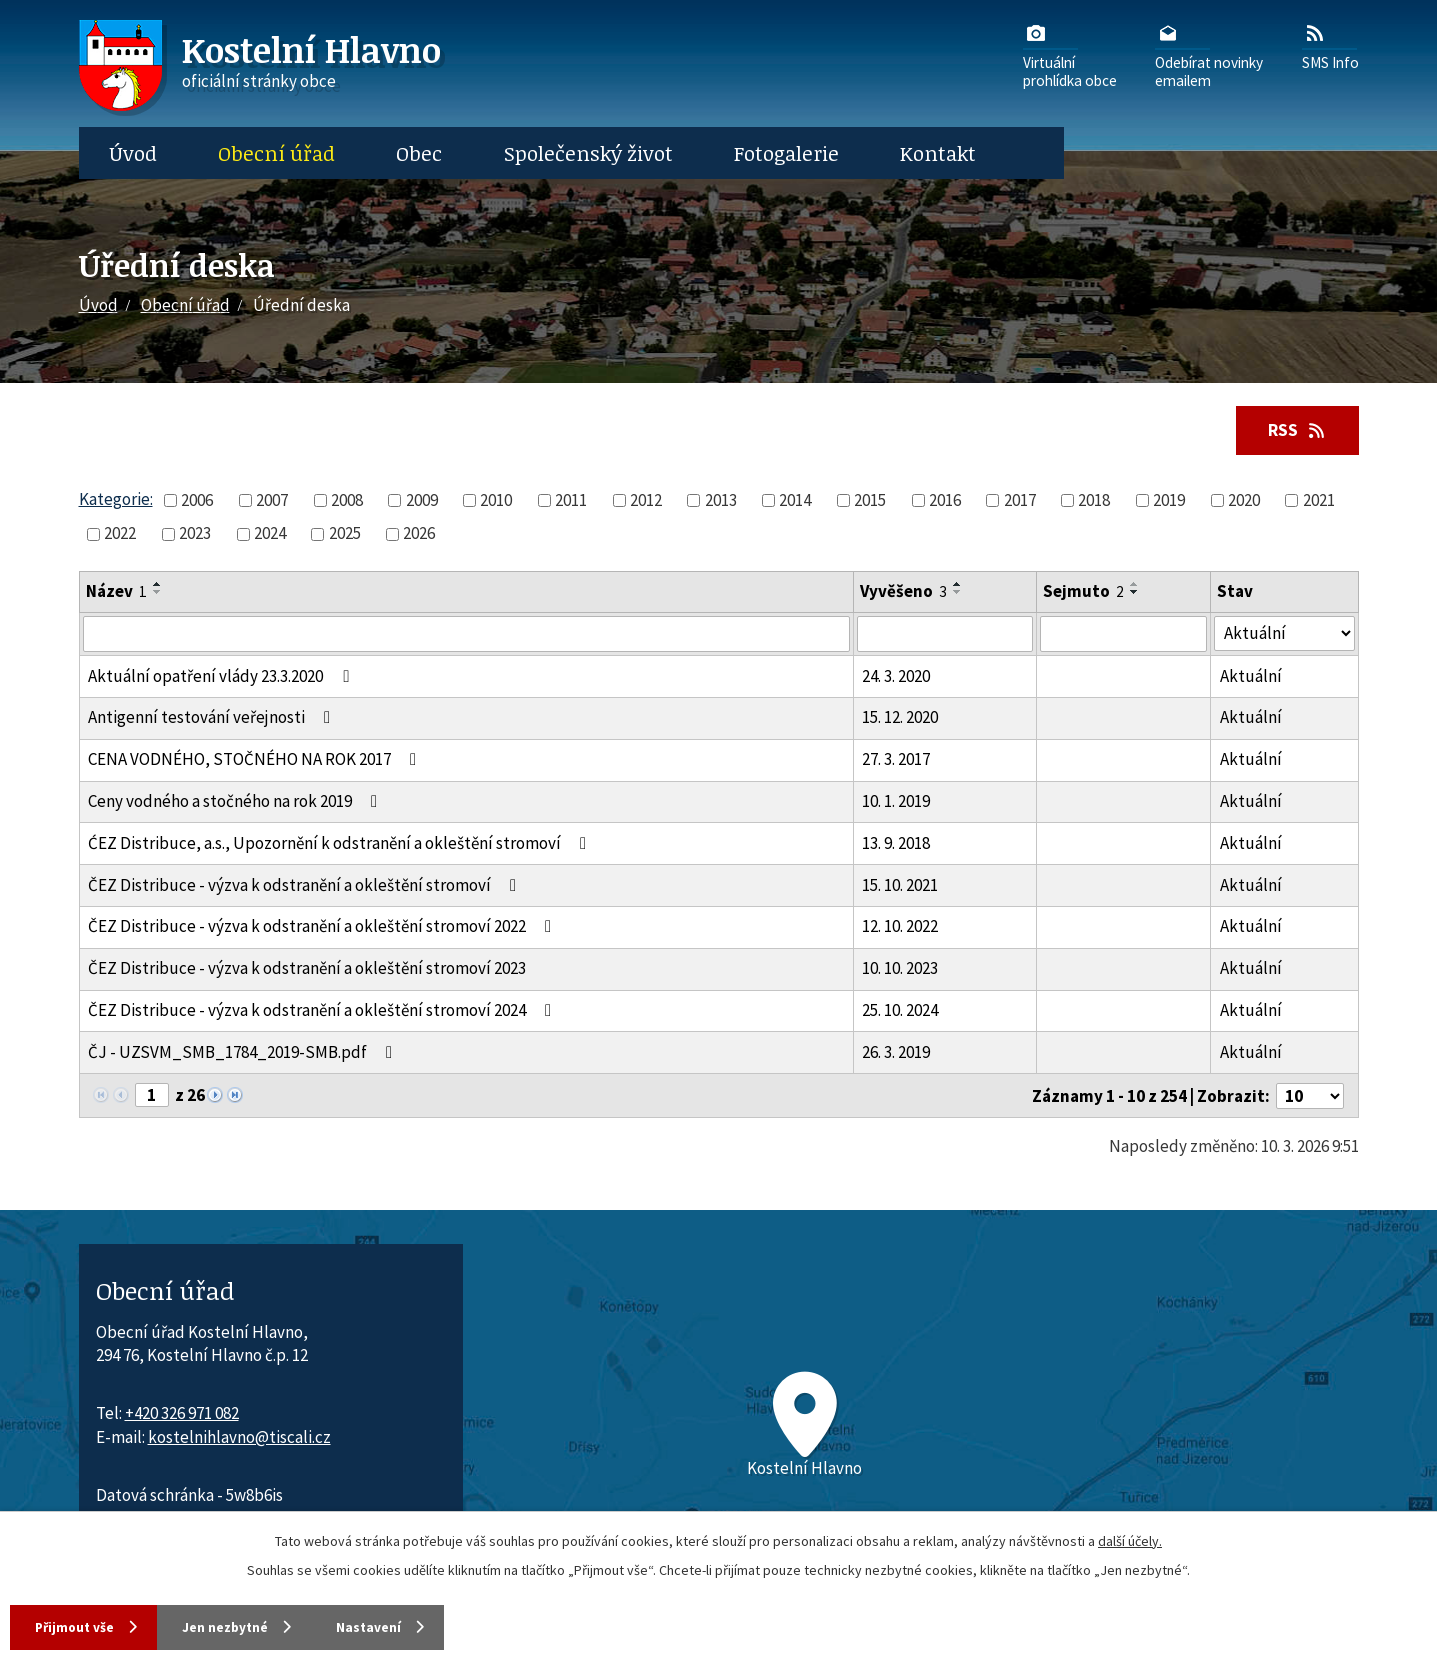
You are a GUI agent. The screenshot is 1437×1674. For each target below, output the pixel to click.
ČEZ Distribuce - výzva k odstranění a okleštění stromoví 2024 (323, 1011)
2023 (195, 534)
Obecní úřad (276, 153)
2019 (1169, 501)
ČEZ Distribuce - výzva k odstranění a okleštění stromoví (306, 886)
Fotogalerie (786, 153)
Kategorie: (116, 500)
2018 (1094, 501)
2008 (347, 501)
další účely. (1130, 1539)
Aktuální (1251, 677)
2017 (1020, 501)
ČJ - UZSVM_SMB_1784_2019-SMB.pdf (244, 1053)
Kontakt (938, 153)
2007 (272, 501)
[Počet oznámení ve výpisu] (1310, 1097)
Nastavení (410, 1626)
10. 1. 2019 (896, 802)
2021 (1319, 501)
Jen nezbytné (249, 1626)
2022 (120, 534)
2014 (795, 501)
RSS (1295, 430)
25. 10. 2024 (900, 1011)
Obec (419, 153)
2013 (721, 501)
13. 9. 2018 (896, 844)
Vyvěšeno (903, 593)
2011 (571, 501)
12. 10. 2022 (900, 928)
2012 (646, 501)
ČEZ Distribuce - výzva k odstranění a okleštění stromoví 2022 (323, 928)
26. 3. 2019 (896, 1053)
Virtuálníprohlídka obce (1070, 55)
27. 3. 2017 (896, 760)
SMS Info (1330, 46)
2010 (496, 501)
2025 (345, 534)
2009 (422, 501)
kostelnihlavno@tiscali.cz (239, 1438)
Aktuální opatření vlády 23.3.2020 (222, 677)
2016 (945, 501)
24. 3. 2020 (896, 677)
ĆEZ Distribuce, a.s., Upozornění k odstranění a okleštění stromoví (341, 844)
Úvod (133, 153)
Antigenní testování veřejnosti (213, 719)
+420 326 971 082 (182, 1414)
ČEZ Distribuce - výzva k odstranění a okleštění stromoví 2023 (307, 969)
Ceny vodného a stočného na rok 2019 (236, 802)
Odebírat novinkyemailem (1209, 55)
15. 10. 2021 (900, 886)
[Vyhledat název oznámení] (466, 635)
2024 (270, 534)
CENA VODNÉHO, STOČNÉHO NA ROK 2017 (256, 760)
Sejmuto (1083, 593)
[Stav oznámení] (1284, 634)
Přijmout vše (79, 1626)
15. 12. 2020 (900, 719)
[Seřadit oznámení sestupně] (158, 594)
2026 (419, 534)
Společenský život (588, 153)
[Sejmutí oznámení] (1123, 635)
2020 (1244, 501)
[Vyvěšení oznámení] (945, 635)
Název (116, 593)
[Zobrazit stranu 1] (152, 1096)
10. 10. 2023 (900, 969)
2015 (870, 501)
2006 (197, 501)
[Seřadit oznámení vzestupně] (158, 586)
